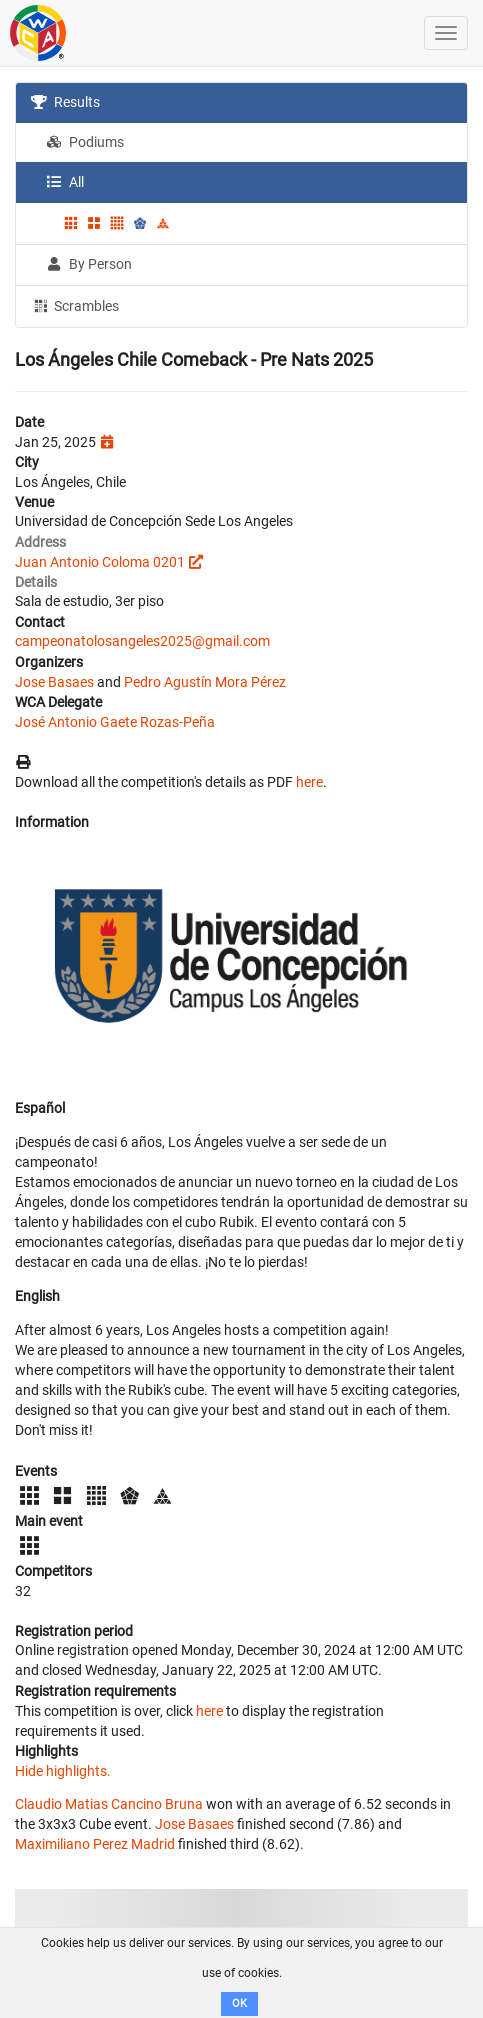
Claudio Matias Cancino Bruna (109, 1804)
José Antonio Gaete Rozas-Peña (115, 722)
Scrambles (75, 305)
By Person (89, 264)
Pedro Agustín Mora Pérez (205, 682)
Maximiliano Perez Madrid (95, 1844)
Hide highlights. (63, 1771)
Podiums (85, 142)
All (65, 182)
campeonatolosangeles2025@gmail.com (142, 641)
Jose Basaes (54, 682)
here (309, 782)
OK (239, 2003)
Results (65, 102)
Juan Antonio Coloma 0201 (100, 562)
